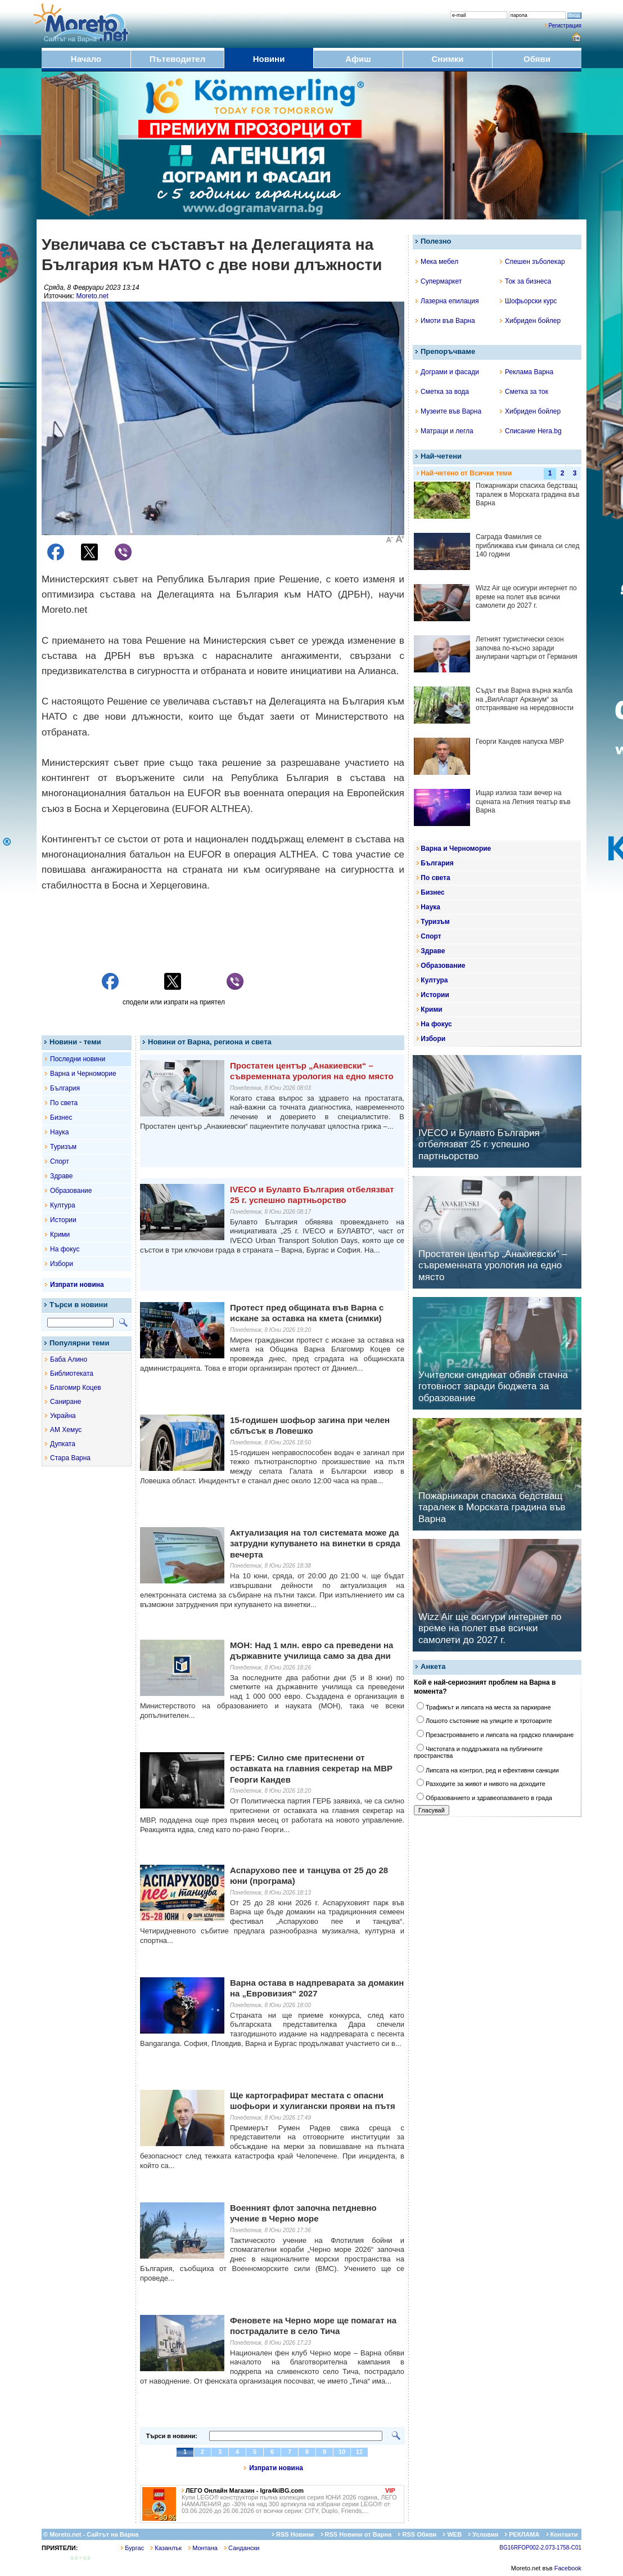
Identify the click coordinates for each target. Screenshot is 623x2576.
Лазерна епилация (447, 301)
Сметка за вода (442, 392)
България (65, 1088)
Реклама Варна (526, 372)
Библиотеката (71, 1373)
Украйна (63, 1416)
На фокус (64, 1249)
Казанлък (166, 2547)
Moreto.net (92, 296)
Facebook (567, 2568)
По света (64, 1103)
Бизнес (61, 1117)
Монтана (203, 2547)
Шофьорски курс (528, 301)
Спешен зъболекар (532, 262)
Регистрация (565, 26)
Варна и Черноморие (83, 1074)
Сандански (241, 2547)
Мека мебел (437, 262)
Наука (59, 1132)
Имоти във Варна (445, 321)
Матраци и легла (444, 431)
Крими (60, 1234)
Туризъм (63, 1147)
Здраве (61, 1176)
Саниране (65, 1402)
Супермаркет (439, 281)
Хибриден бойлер (530, 321)
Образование (71, 1191)
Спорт (59, 1161)
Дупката (62, 1444)
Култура (62, 1205)
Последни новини (77, 1059)
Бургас (132, 2547)
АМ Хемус (66, 1430)
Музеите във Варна (448, 411)
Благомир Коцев (75, 1388)
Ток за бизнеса (525, 281)
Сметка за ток (524, 392)
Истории (63, 1220)
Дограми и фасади (447, 372)
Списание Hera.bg (531, 431)
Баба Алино (68, 1359)
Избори (61, 1264)
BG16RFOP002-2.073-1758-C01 (540, 2547)
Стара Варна (70, 1458)
